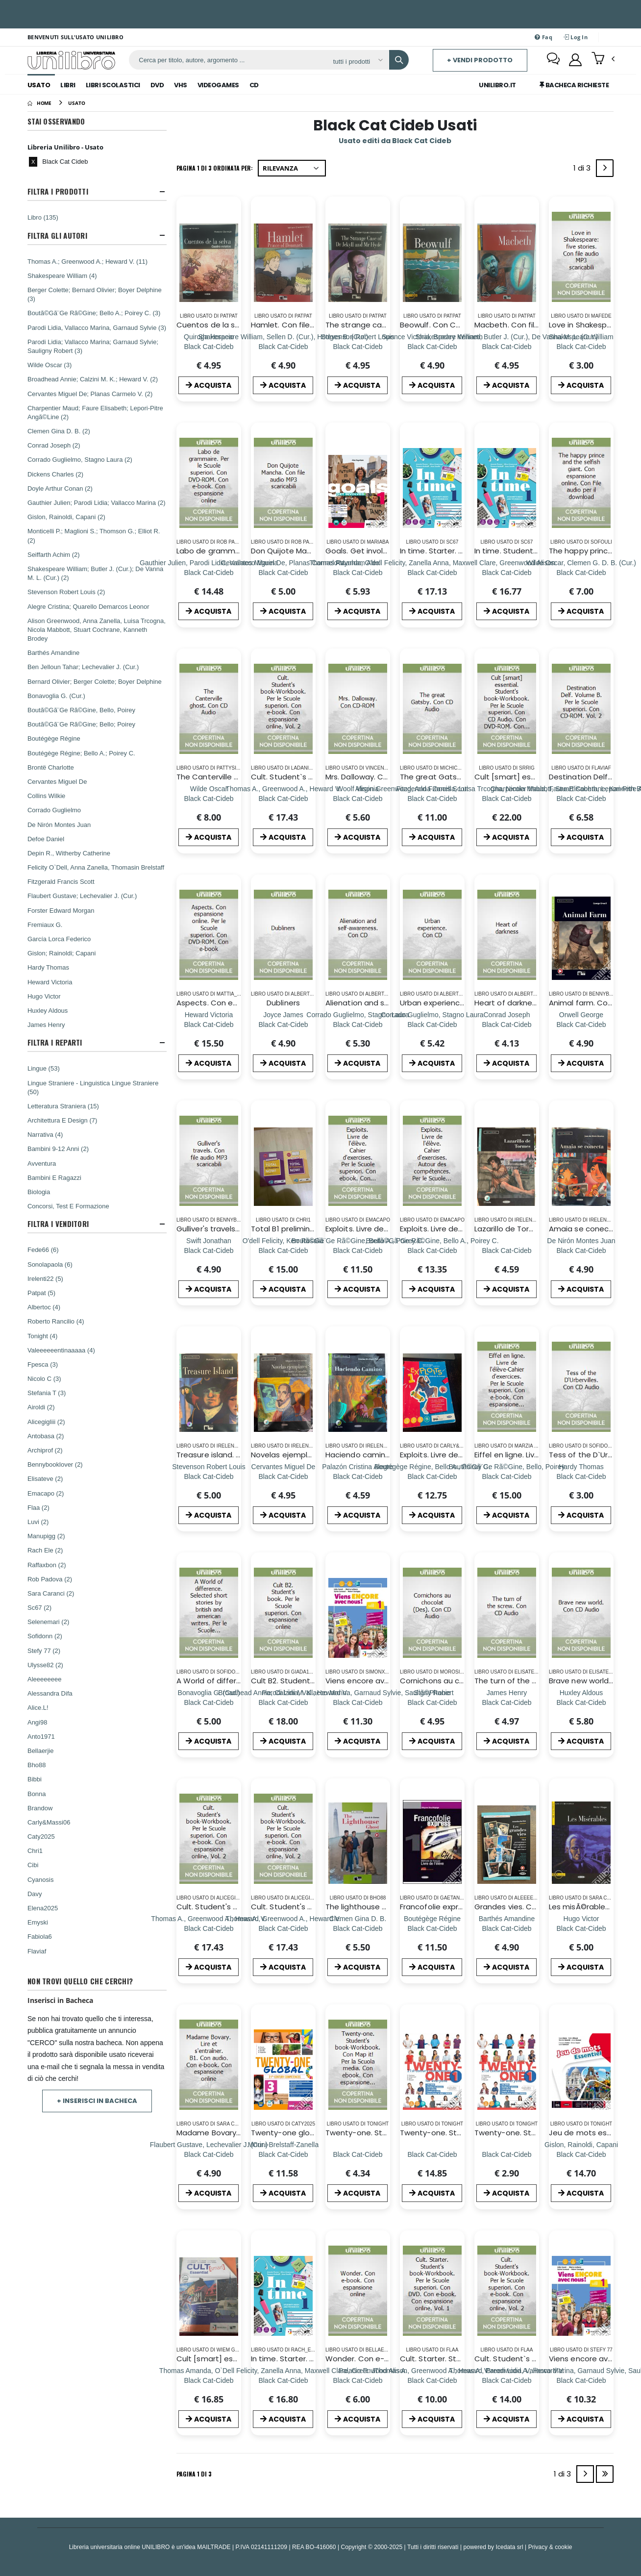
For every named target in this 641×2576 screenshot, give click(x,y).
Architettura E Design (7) (62, 1120)
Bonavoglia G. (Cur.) (56, 695)
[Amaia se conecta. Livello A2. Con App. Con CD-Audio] (581, 1250)
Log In (576, 37)
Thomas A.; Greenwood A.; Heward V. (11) (87, 261)
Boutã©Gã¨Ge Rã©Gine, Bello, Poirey (81, 709)
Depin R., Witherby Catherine (68, 853)
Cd (254, 85)
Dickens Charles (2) (55, 474)
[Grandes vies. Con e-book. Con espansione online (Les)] (507, 1928)
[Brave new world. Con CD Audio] (581, 1702)
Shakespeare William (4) (62, 275)
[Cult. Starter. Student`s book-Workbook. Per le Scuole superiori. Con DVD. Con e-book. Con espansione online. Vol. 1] (432, 2380)
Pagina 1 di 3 (194, 2474)
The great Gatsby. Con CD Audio (460, 777)
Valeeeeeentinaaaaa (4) (61, 1350)
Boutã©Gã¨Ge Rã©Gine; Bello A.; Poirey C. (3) (93, 312)
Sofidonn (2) (44, 1635)
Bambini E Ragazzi (54, 1177)
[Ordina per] (292, 168)
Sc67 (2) (39, 1607)
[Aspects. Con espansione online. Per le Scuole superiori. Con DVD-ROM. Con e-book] (208, 1024)
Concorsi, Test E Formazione (68, 1205)
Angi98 (37, 1722)
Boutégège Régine (53, 738)
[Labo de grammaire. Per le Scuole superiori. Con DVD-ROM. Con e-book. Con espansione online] (209, 572)
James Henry (46, 1024)
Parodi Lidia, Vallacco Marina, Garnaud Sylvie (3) (96, 327)
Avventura (41, 1163)
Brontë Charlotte (50, 767)
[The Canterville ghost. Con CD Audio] (208, 798)
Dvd (157, 85)
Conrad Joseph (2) (53, 445)
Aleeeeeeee (44, 1679)
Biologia (38, 1191)
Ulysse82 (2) (45, 1664)
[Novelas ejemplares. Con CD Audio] (283, 1476)
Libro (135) (42, 217)
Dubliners (283, 1003)
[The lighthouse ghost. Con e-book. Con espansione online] (358, 1928)
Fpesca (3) (42, 1364)
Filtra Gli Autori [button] (57, 235)
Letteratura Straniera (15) (63, 1105)
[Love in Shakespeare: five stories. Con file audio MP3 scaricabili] (581, 346)
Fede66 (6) (43, 1249)
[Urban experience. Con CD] (432, 1024)
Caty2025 (41, 1836)
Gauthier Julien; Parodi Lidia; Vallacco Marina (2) (96, 502)
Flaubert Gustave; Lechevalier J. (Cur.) (82, 895)
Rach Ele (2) (45, 1550)
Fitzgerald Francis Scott (61, 881)
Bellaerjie (40, 1750)
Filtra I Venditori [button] (58, 1224)
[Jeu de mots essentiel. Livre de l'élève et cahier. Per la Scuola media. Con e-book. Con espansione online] (581, 2154)
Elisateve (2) (45, 1478)
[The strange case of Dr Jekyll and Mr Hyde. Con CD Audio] (357, 346)
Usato (38, 85)
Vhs (180, 85)
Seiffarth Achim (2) (53, 554)
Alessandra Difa (50, 1693)
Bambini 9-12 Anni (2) (58, 1148)
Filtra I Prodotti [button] (57, 191)
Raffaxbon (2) (46, 1564)
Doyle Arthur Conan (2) (60, 488)
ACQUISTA (208, 385)
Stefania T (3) (46, 1392)
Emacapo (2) (45, 1493)
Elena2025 (42, 1907)
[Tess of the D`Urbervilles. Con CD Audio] (581, 1476)
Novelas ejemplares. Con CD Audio (314, 1455)
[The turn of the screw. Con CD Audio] (506, 1702)
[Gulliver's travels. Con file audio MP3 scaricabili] (208, 1250)
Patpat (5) (41, 1292)
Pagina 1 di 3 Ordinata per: (214, 168)
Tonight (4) (42, 1335)
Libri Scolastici (113, 85)
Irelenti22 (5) (45, 1278)
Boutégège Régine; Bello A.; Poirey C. (81, 753)
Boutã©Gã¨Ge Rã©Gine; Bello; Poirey (81, 724)
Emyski (37, 1922)
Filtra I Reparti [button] (54, 1042)
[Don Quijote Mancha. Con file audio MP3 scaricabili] (283, 572)
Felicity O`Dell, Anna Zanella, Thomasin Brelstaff (95, 867)
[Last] (605, 2474)
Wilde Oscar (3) (49, 364)
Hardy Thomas (48, 967)
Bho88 (36, 1764)
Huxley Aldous (47, 1010)
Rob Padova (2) (49, 1579)
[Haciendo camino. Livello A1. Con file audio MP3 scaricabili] (358, 1476)
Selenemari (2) (48, 1621)
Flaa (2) (38, 1507)
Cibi (32, 1864)
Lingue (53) (43, 1068)
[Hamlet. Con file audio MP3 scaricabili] (283, 346)
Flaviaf (36, 1951)
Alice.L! (38, 1707)
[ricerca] (227, 60)
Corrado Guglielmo (54, 809)
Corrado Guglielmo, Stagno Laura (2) (79, 459)
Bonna (36, 1793)
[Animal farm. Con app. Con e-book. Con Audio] (581, 1024)
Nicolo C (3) (44, 1378)
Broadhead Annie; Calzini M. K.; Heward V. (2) (92, 379)
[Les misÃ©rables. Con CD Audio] (581, 1928)
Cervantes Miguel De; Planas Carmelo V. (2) (89, 393)
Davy (34, 1893)
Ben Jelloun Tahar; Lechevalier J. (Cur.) (83, 666)
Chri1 (35, 1850)
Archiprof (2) (45, 1450)
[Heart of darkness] (506, 1024)
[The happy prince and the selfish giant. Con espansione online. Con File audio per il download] (581, 572)
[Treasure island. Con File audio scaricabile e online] (208, 1476)
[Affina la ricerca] (357, 61)
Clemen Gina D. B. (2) (58, 430)
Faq (543, 37)
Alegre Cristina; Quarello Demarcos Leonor (88, 606)
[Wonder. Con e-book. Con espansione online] (357, 2380)
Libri (67, 85)
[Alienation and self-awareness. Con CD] (357, 1024)
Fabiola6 (39, 1936)
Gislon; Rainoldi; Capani (61, 953)
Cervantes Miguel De (57, 781)
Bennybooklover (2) (55, 1464)
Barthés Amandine (53, 652)
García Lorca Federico (59, 938)
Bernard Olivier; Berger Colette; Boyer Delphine (94, 681)
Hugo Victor (44, 996)
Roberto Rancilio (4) (55, 1321)
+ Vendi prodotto (480, 60)
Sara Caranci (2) (50, 1593)
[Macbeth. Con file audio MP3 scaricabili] (507, 346)
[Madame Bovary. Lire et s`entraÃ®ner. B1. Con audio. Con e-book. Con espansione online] (209, 2154)
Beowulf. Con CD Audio (442, 325)
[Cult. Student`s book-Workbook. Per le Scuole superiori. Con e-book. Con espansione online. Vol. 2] (283, 798)
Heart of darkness (507, 1003)
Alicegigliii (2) (46, 1421)
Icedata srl (509, 2547)
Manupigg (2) (46, 1535)
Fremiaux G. (45, 924)
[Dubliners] (283, 1024)
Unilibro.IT (497, 85)
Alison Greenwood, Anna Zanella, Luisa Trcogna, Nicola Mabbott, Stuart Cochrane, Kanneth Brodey (96, 629)
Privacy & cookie (550, 2547)
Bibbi (34, 1779)
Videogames (218, 85)
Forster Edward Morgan (61, 910)
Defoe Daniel (45, 838)
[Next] (605, 168)
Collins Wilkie (46, 795)
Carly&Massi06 (48, 1822)
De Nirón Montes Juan (59, 824)
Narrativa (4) (45, 1134)
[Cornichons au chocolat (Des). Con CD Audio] (432, 1702)
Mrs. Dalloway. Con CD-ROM (375, 777)
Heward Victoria (50, 981)
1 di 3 (583, 170)
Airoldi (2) (41, 1406)
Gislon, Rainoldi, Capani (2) (66, 516)
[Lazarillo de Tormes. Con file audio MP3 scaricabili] (506, 1250)
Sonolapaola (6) (50, 1264)
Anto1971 (41, 1736)
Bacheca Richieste (574, 85)
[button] (603, 59)
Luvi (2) (38, 1521)
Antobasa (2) (45, 1435)
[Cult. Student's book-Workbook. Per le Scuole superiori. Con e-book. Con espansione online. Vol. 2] (208, 1928)
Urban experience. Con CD (448, 1003)
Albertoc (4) (43, 1306)
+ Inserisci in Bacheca (97, 2100)
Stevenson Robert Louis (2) (66, 591)
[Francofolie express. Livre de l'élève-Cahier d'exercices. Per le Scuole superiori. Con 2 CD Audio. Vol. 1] (432, 1928)
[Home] (39, 103)
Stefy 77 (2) (43, 1650)
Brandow (39, 1807)
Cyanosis (40, 1879)
